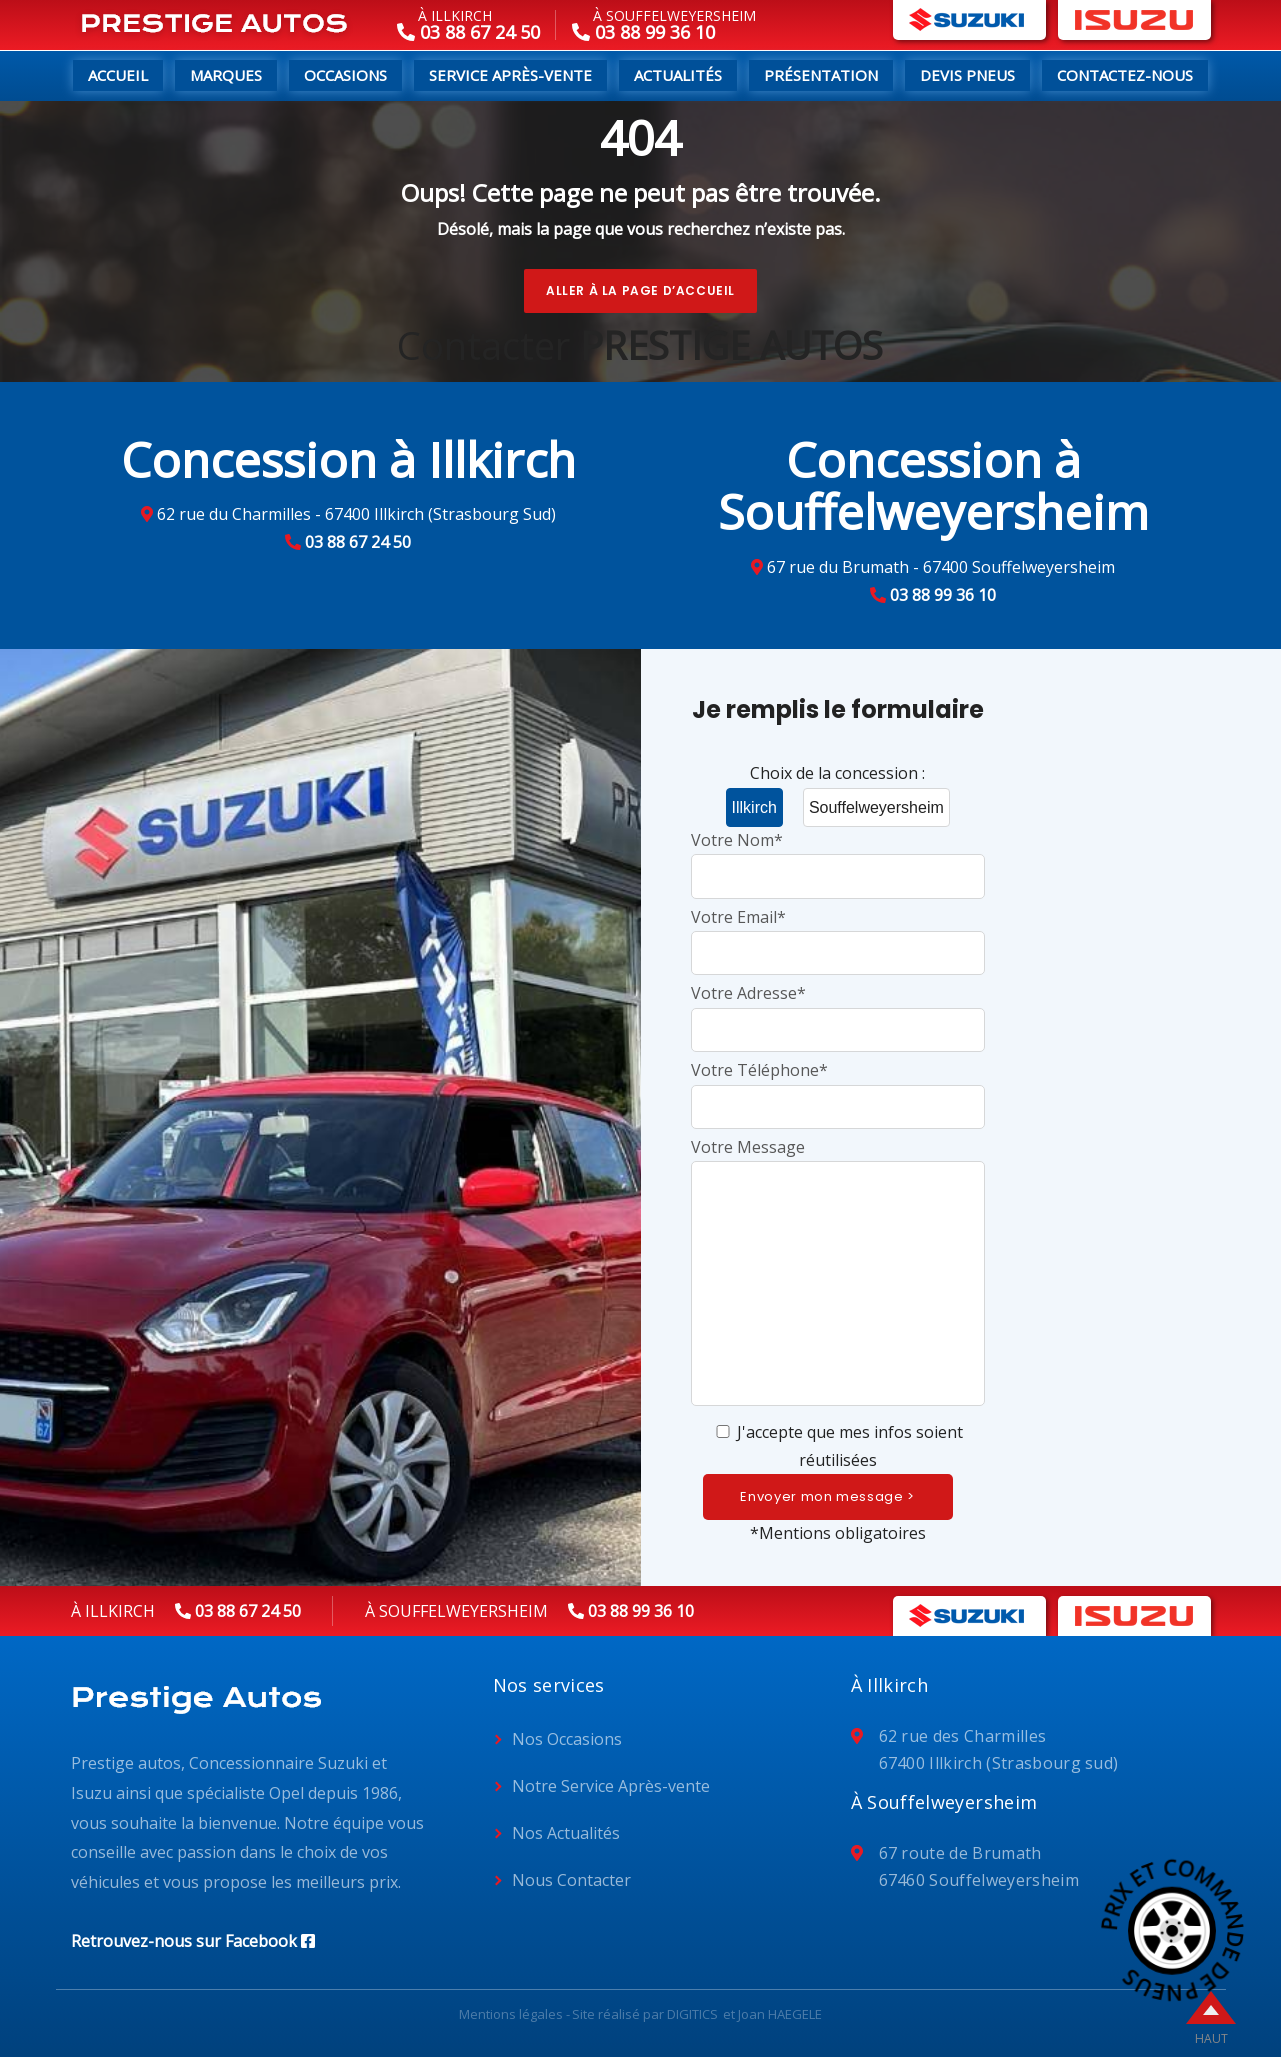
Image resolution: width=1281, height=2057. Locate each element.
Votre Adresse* (838, 1010)
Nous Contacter (571, 1880)
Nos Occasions (567, 1739)
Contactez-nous (1125, 75)
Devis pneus (967, 75)
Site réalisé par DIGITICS (645, 2014)
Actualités (678, 75)
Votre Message (838, 1273)
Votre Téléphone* (838, 1087)
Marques (226, 75)
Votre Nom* (838, 857)
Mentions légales (511, 2014)
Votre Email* (838, 934)
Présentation (821, 75)
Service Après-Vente (510, 75)
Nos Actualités (566, 1833)
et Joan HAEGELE (772, 2014)
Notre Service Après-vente (611, 1786)
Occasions (345, 75)
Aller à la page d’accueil (640, 290)
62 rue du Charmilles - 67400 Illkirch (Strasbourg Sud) (356, 514)
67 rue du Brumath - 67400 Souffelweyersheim (941, 567)
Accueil (118, 75)
